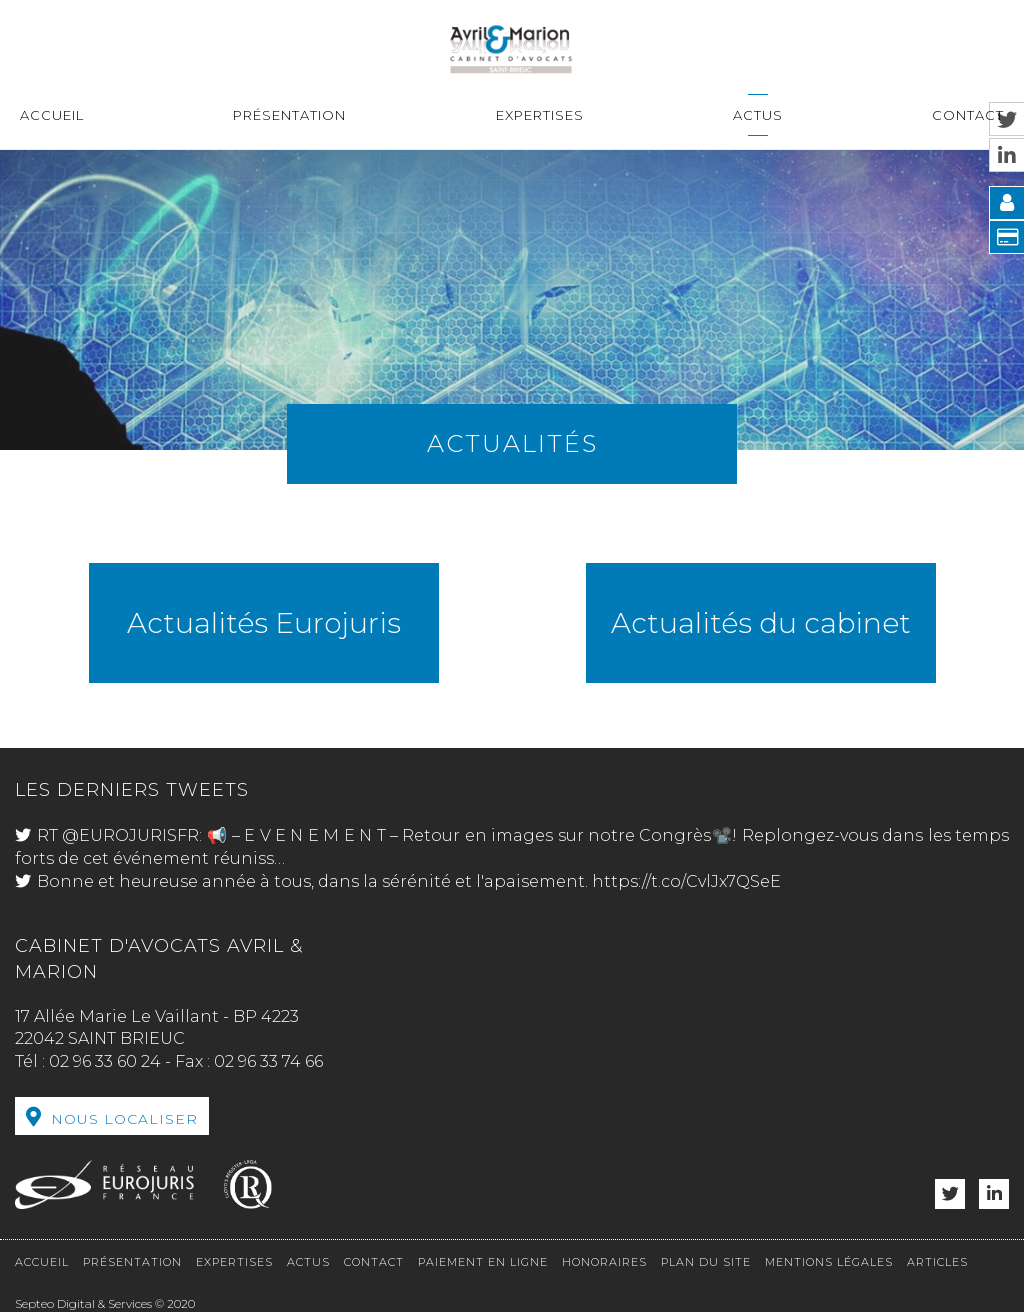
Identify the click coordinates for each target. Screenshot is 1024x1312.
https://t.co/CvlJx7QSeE (686, 881)
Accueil (52, 115)
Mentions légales (829, 1262)
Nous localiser (124, 1119)
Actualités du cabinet (761, 623)
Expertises (540, 115)
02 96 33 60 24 (105, 1061)
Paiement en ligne (483, 1262)
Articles (937, 1262)
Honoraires (604, 1262)
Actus (758, 115)
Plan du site (706, 1262)
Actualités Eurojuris (264, 623)
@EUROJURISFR (130, 835)
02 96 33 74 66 (268, 1061)
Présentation (289, 115)
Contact (968, 115)
